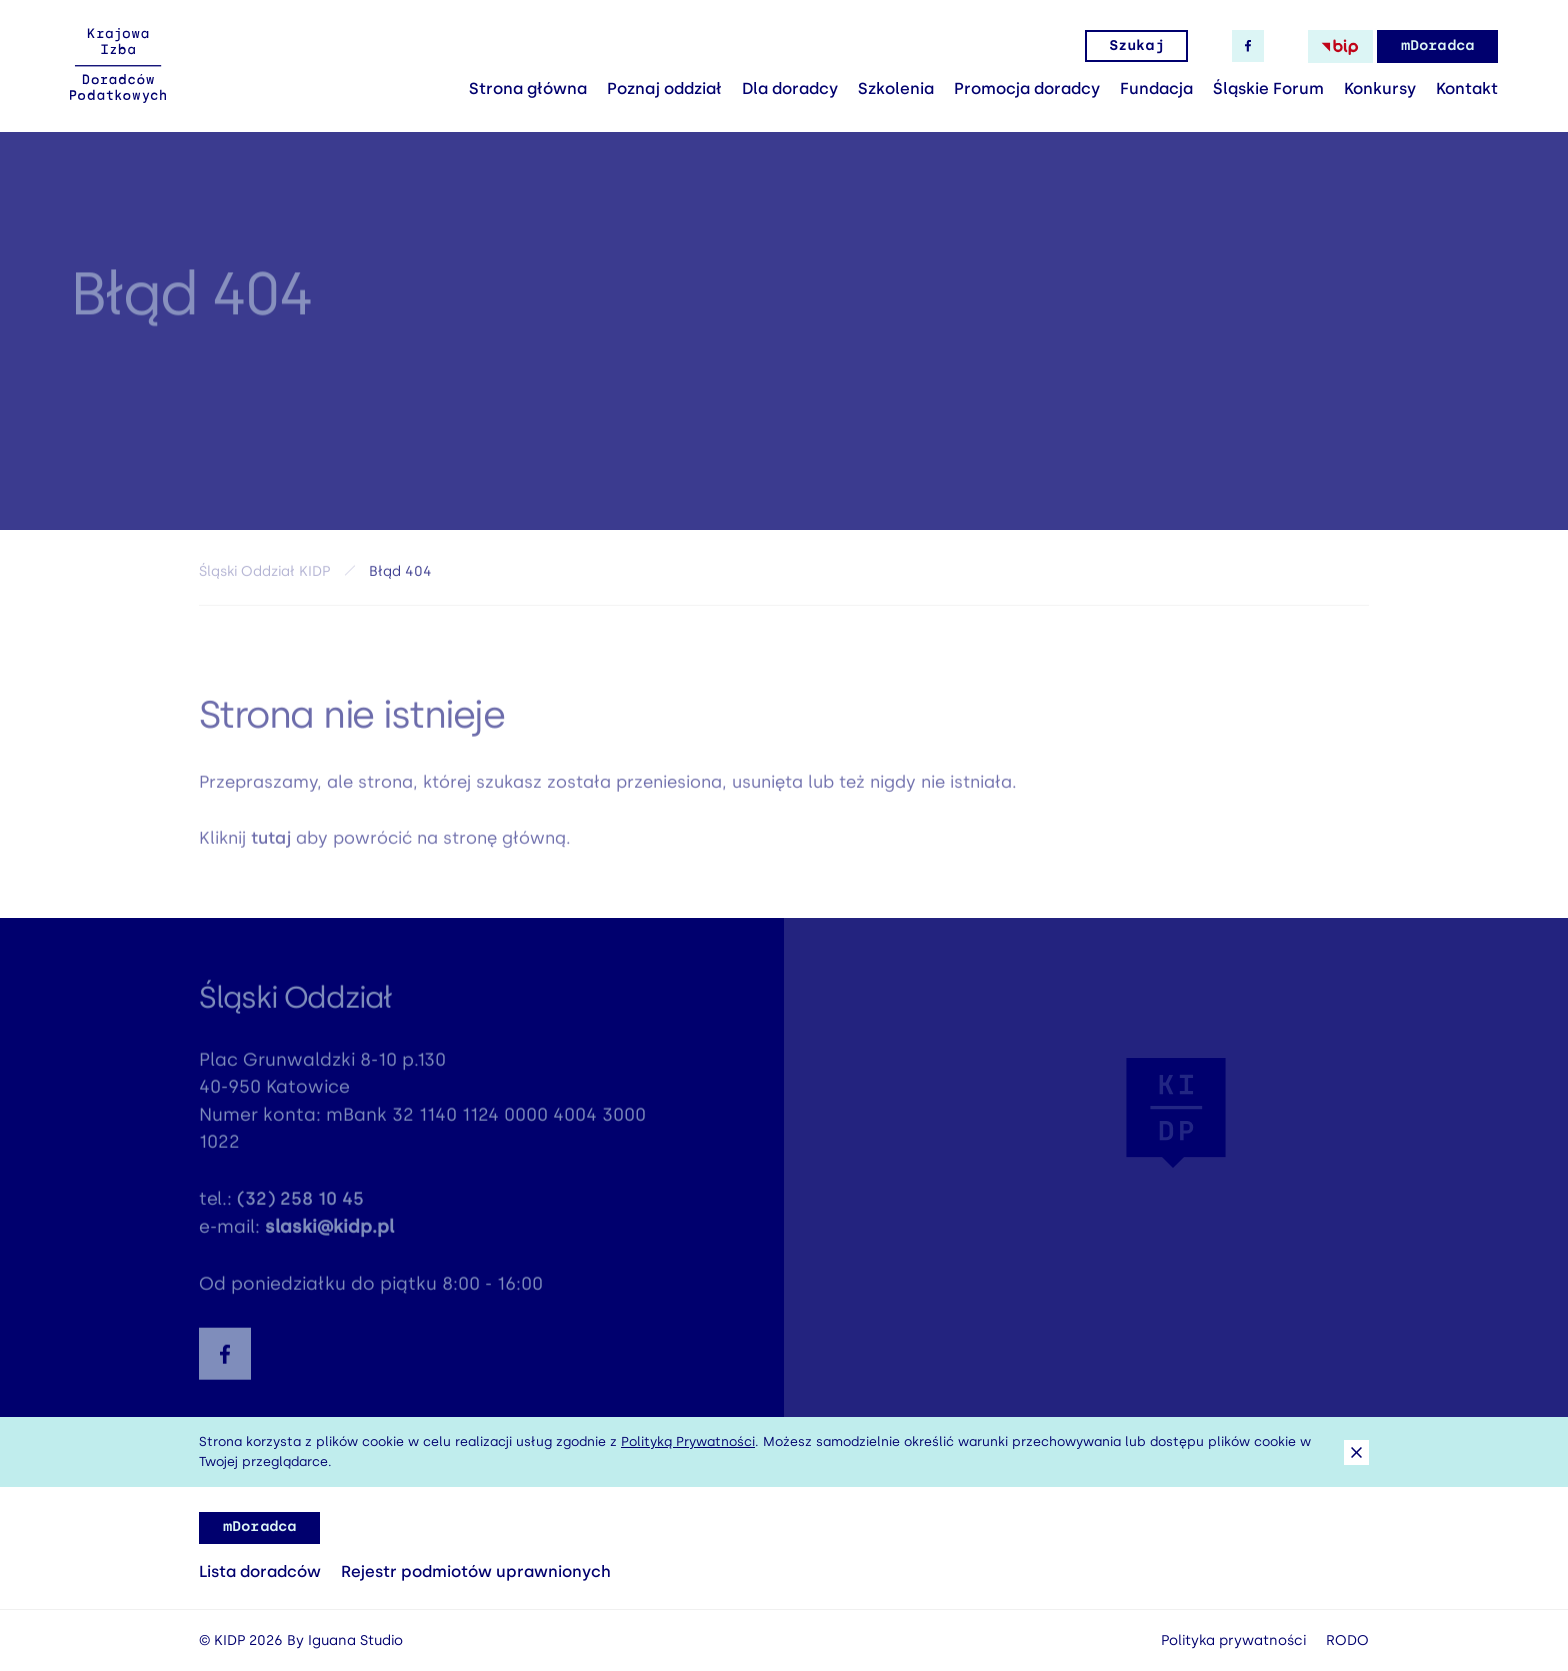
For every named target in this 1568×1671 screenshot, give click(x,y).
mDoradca (1437, 45)
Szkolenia (896, 88)
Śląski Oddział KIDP (264, 574)
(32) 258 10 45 (300, 1204)
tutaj (271, 842)
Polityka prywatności (1233, 1640)
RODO (1347, 1640)
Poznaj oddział (664, 88)
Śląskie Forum (1268, 88)
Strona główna (528, 88)
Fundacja (1156, 88)
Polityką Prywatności (688, 1441)
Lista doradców (260, 1571)
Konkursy (1380, 88)
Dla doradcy (790, 88)
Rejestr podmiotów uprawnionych (476, 1571)
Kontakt (1467, 88)
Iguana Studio (355, 1640)
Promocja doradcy (1027, 88)
